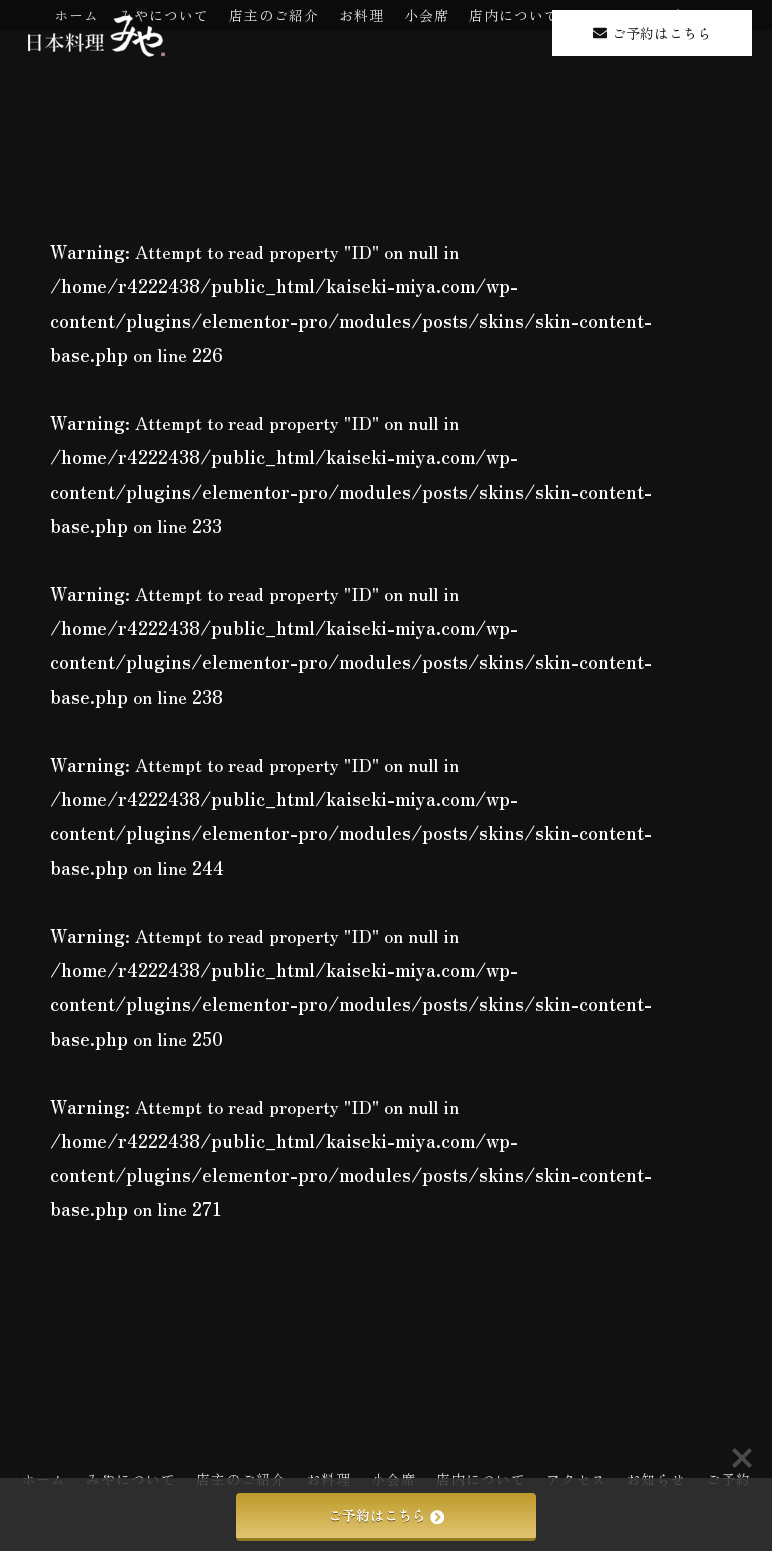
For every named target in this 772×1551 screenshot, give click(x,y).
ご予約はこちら (386, 1515)
